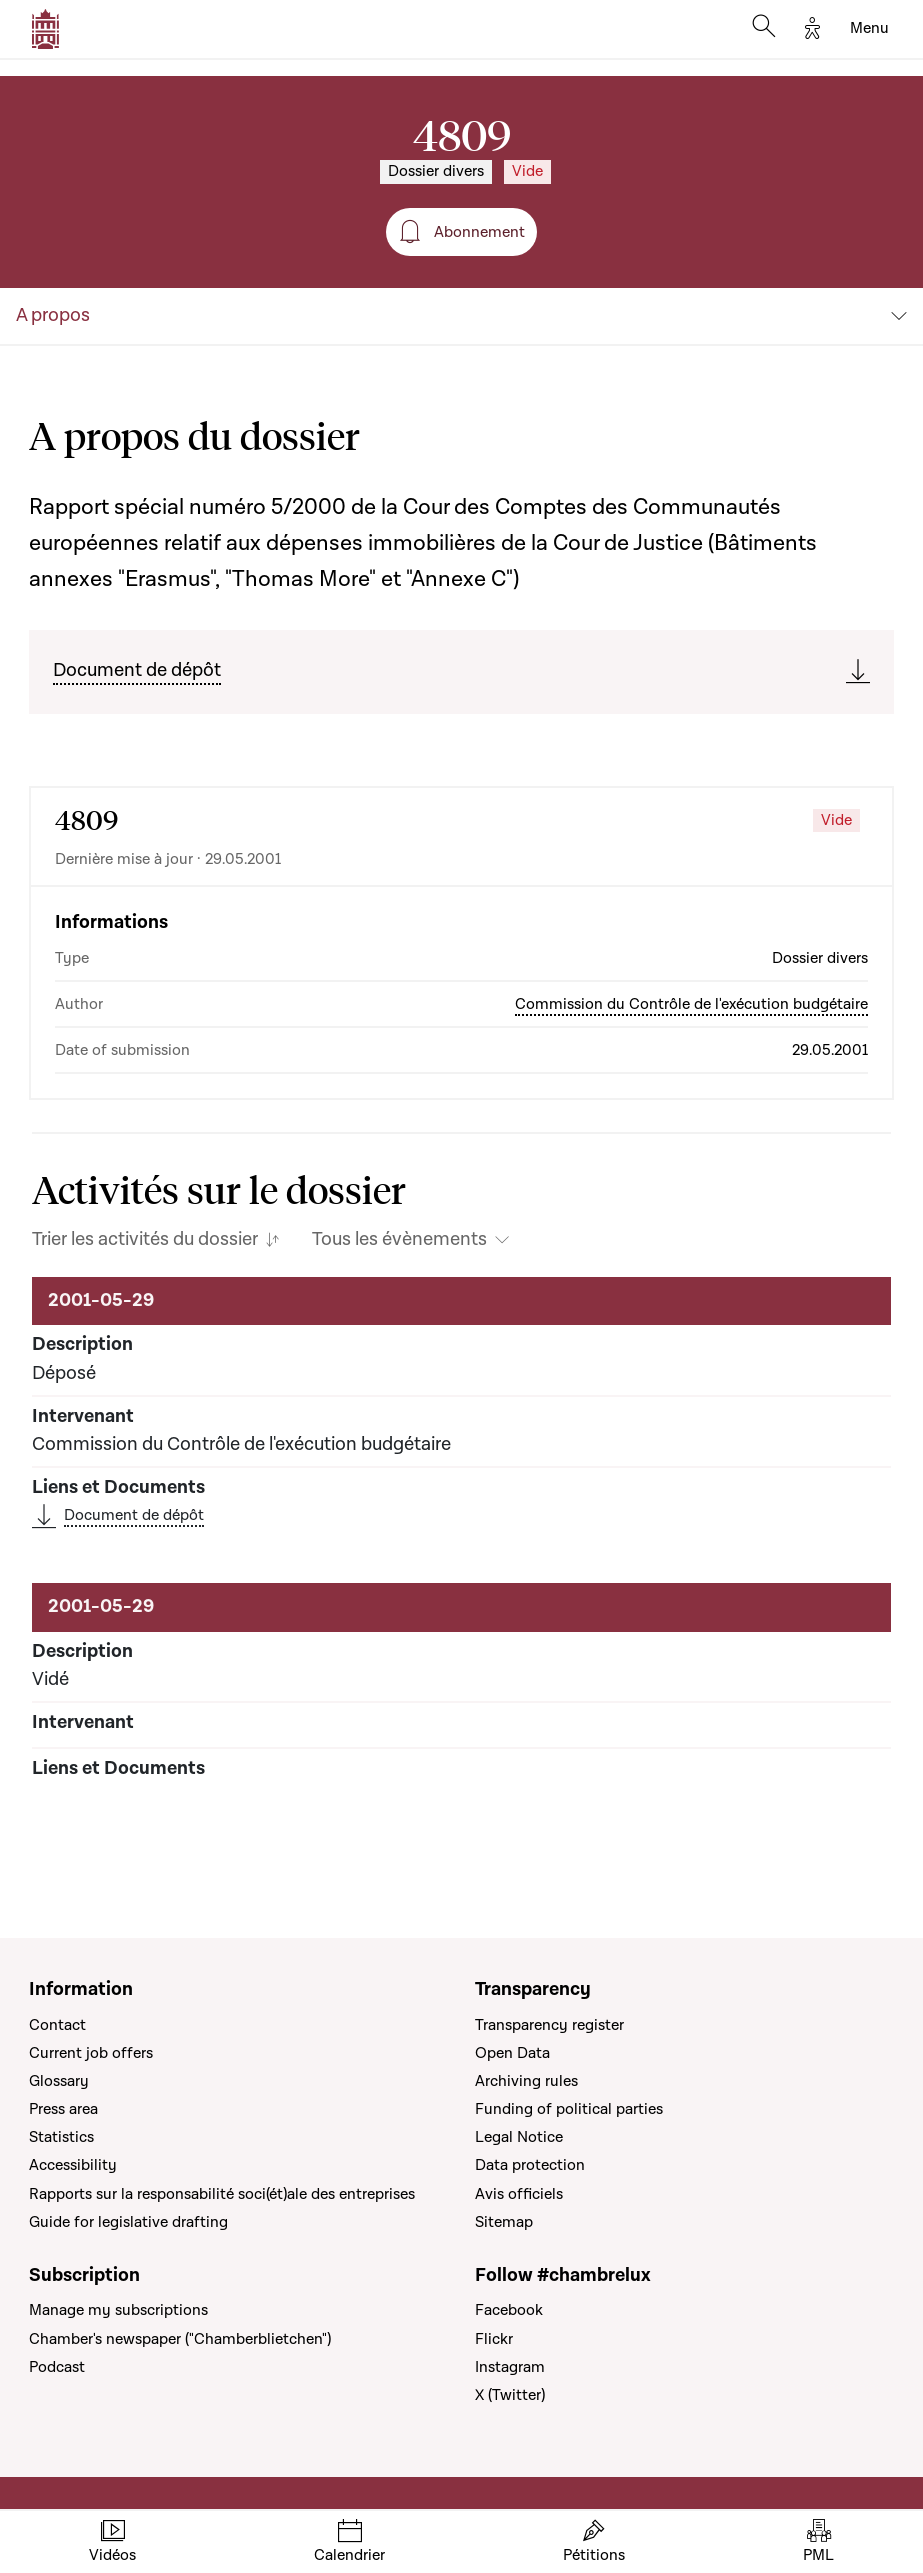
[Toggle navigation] (869, 29)
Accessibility (73, 2165)
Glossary (59, 2081)
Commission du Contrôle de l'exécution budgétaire (691, 1004)
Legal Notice (519, 2137)
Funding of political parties (569, 2109)
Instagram (510, 2367)
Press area (63, 2109)
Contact (57, 2025)
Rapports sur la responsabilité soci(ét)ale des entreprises (222, 2194)
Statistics (61, 2137)
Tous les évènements (399, 1240)
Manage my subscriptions (118, 2310)
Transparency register (549, 2025)
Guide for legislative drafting (128, 2222)
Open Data (512, 2053)
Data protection (530, 2165)
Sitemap (504, 2222)
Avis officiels (519, 2194)
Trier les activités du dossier (145, 1240)
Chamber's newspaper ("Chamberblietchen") (180, 2339)
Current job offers (91, 2053)
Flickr (494, 2339)
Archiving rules (526, 2081)
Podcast (57, 2367)
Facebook (509, 2310)
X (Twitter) (510, 2395)
